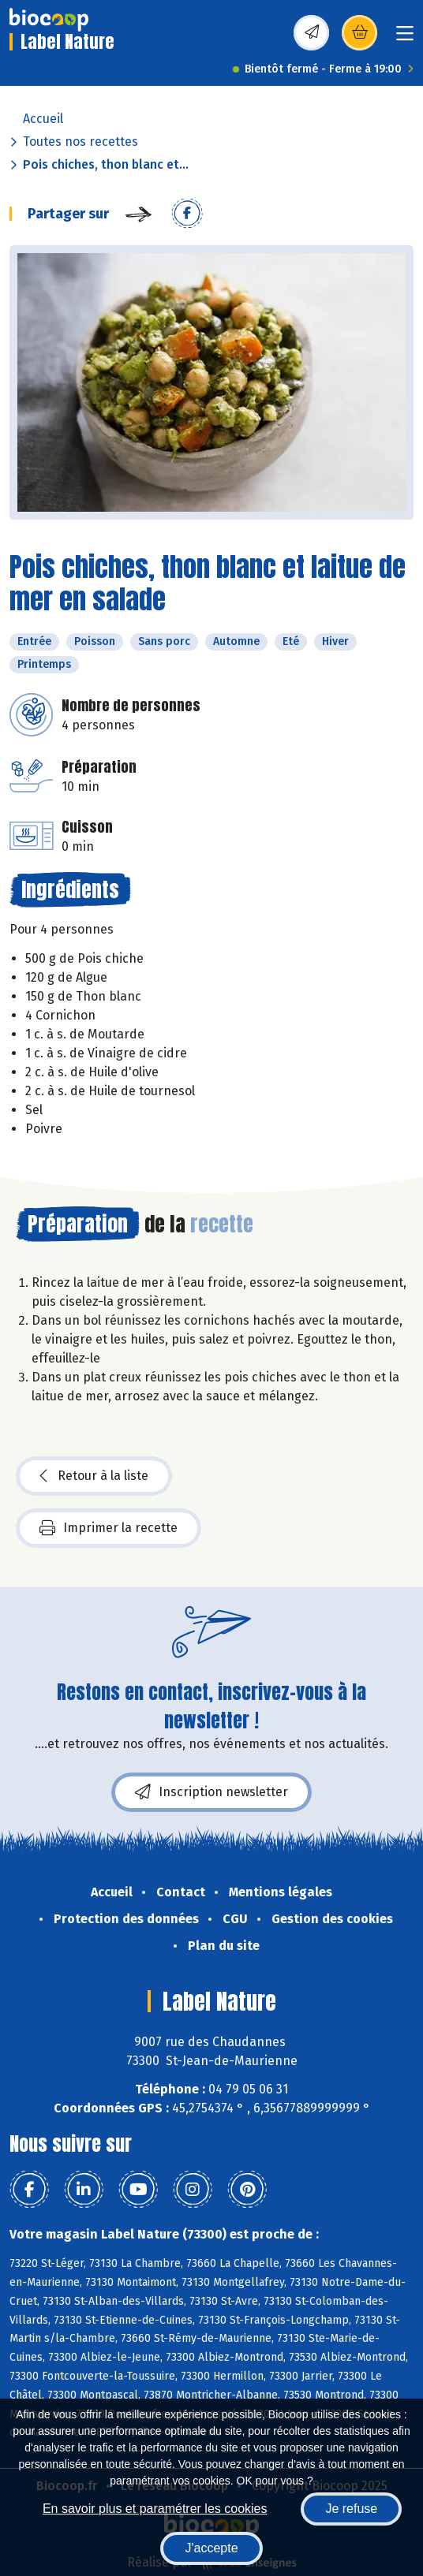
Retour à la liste (93, 1476)
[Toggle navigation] (405, 38)
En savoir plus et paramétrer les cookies (155, 2508)
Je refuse (351, 2508)
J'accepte (211, 2548)
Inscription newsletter (211, 1792)
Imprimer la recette (108, 1528)
